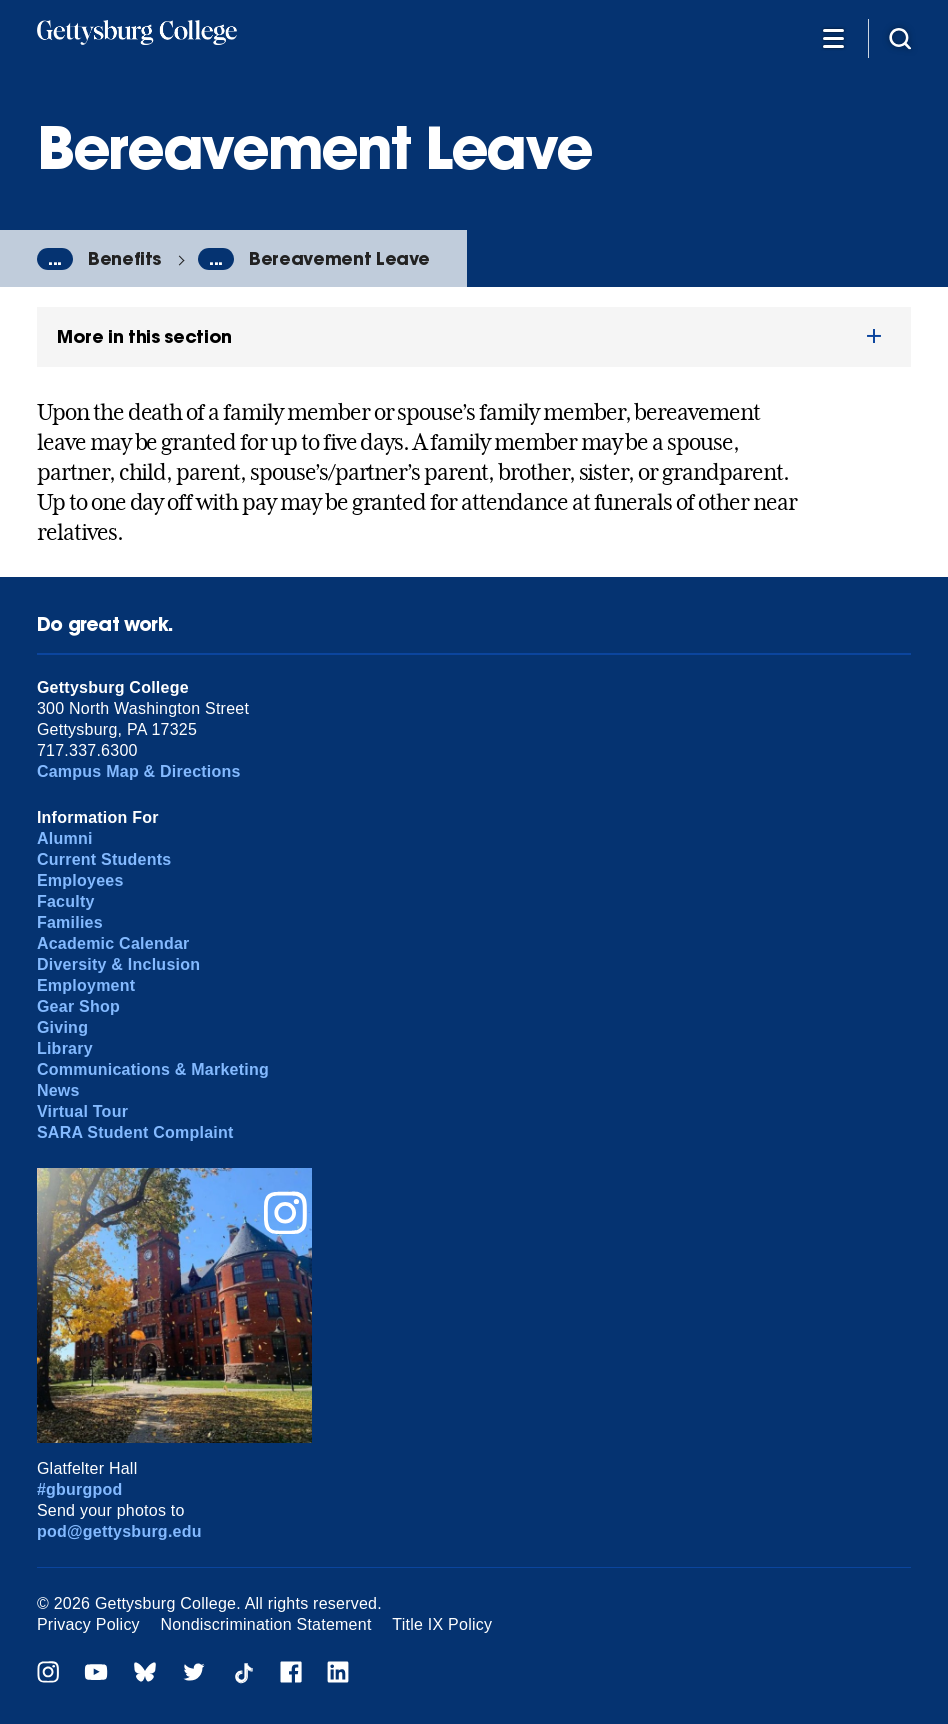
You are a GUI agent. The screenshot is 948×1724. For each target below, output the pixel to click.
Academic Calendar (113, 943)
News (58, 1090)
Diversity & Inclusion (118, 964)
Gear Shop (78, 1006)
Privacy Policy (88, 1624)
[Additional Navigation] (833, 37)
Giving (62, 1027)
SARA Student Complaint (135, 1132)
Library (65, 1048)
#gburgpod (80, 1489)
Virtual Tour (82, 1111)
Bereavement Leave (339, 258)
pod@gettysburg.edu (119, 1531)
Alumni (65, 838)
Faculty (66, 901)
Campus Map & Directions (139, 771)
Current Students (104, 859)
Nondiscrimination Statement (266, 1624)
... (55, 259)
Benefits (124, 258)
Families (70, 922)
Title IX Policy (442, 1624)
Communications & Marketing (153, 1069)
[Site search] (900, 37)
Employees (80, 880)
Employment (86, 985)
